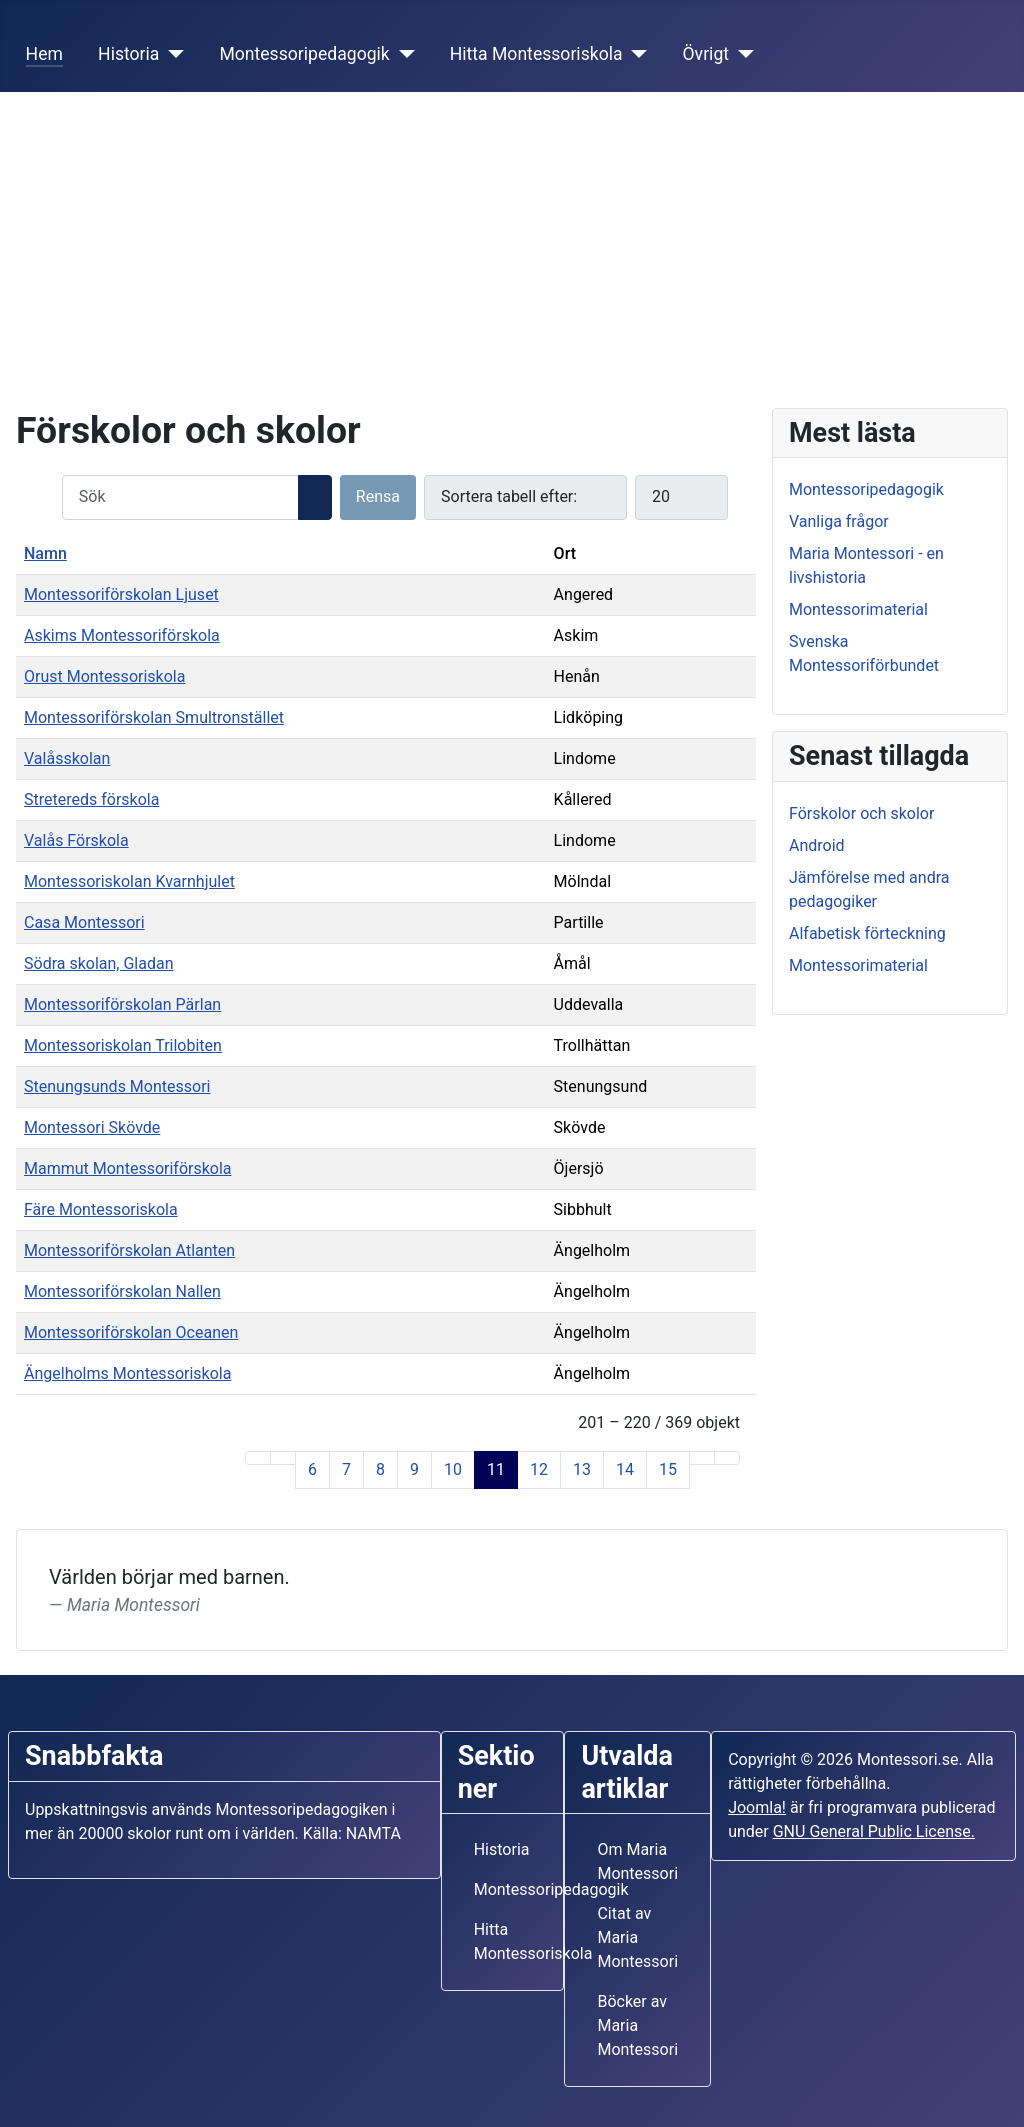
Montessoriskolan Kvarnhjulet (129, 881)
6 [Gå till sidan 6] (312, 1469)
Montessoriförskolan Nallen (122, 1291)
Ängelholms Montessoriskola (127, 1373)
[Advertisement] (512, 242)
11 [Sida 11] (496, 1469)
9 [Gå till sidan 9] (414, 1469)
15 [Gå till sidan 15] (668, 1469)
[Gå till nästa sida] (702, 1458)
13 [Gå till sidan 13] (582, 1469)
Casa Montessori (84, 922)
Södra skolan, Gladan (99, 963)
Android (817, 845)
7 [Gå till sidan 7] (346, 1469)
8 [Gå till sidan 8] (380, 1469)
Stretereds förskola (91, 799)
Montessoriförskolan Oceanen (131, 1332)
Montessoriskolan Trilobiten (123, 1045)
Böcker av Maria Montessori (637, 2025)
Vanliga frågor (839, 521)
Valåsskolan (67, 758)
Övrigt (706, 54)
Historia (128, 54)
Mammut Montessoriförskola (128, 1168)
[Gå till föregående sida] (283, 1458)
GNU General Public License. (874, 1831)
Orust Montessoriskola (104, 676)
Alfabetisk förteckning (867, 933)
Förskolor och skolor (861, 813)
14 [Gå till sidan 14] (625, 1469)
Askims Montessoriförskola (122, 635)
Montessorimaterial (858, 609)
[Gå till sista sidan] (727, 1458)
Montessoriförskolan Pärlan (122, 1004)
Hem (44, 54)
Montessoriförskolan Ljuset (121, 594)
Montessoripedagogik (304, 54)
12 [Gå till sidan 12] (539, 1469)
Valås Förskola (76, 840)
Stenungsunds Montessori (117, 1086)
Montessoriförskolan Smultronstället (154, 717)
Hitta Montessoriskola (536, 54)
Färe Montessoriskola (101, 1209)
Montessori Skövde (92, 1127)
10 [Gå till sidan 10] (453, 1469)
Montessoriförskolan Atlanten (129, 1250)
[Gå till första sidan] (258, 1458)
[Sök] (315, 497)
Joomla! (757, 1807)
